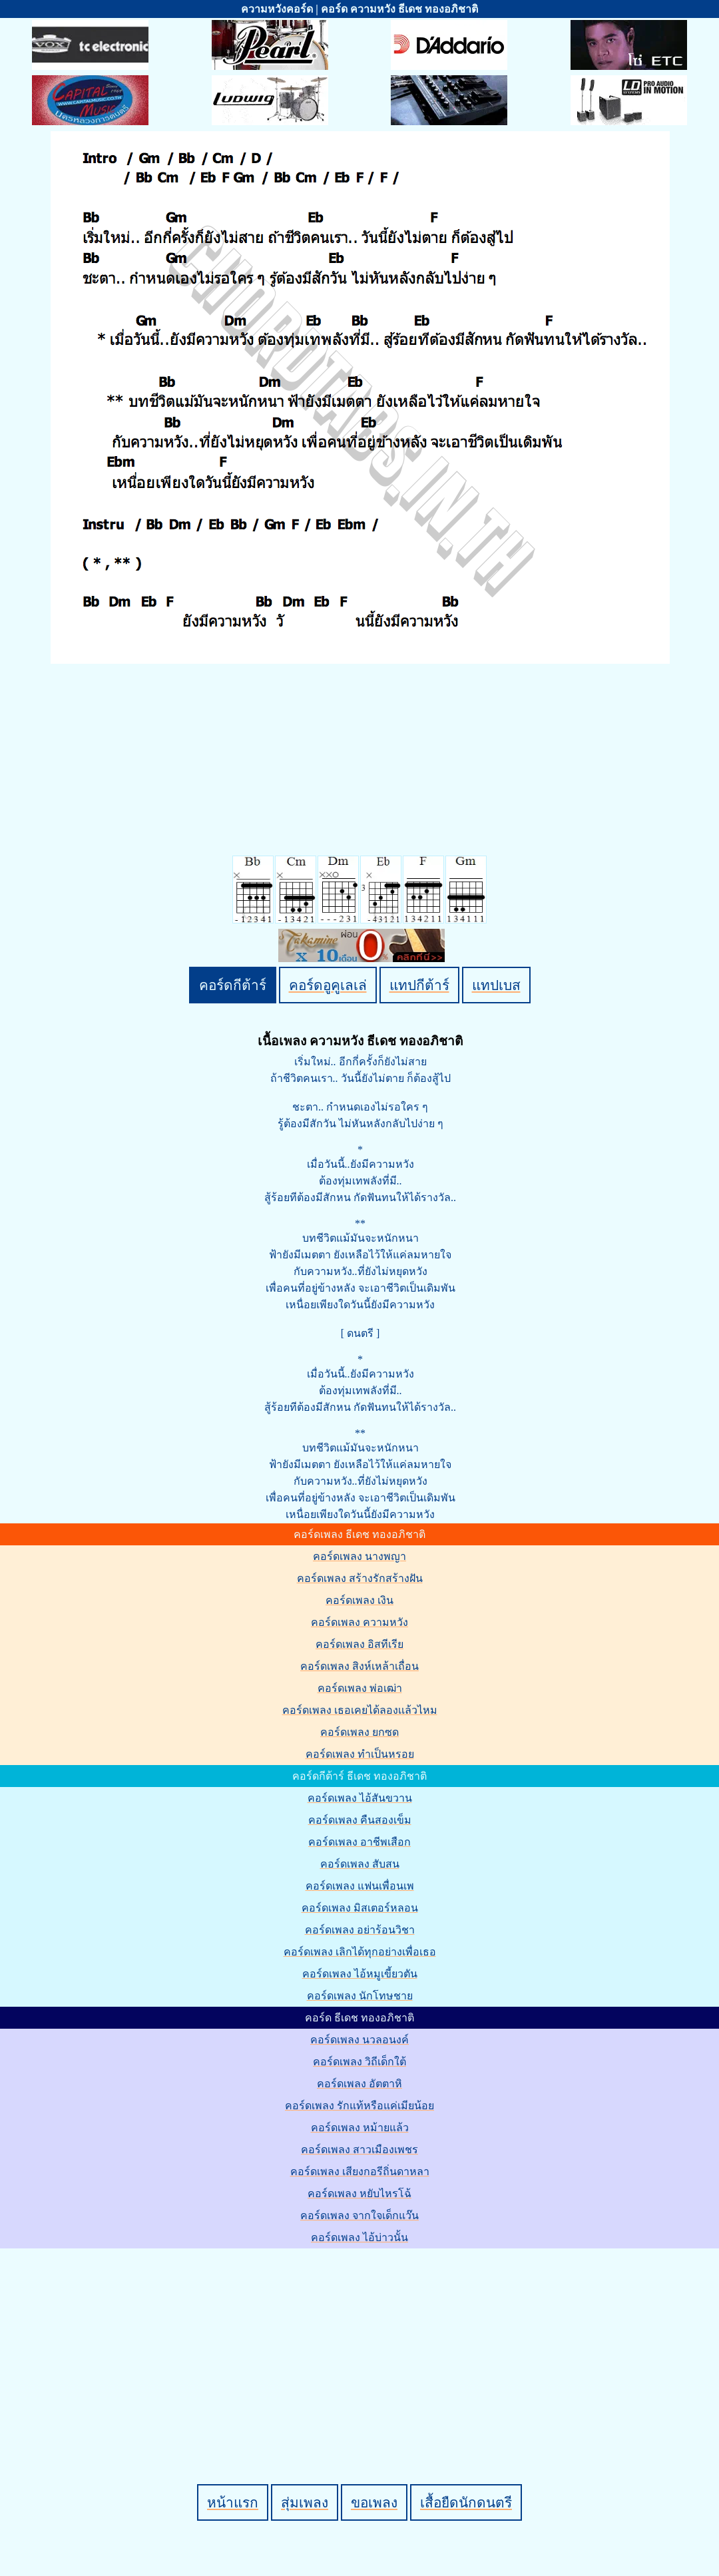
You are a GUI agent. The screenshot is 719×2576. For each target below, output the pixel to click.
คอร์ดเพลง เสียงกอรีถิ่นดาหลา (359, 2171)
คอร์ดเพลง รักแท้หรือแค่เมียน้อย (359, 2105)
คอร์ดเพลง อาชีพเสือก (359, 1842)
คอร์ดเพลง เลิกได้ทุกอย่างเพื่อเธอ (360, 1951)
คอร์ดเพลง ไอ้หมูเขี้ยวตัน (359, 1973)
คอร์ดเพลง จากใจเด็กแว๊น (359, 2215)
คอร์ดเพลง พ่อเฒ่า (360, 1688)
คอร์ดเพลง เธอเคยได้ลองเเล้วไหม (359, 1710)
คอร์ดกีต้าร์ (232, 985)
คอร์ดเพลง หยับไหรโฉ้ (359, 2193)
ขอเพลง (374, 2502)
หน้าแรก (232, 2502)
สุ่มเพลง (304, 2502)
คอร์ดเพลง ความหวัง (359, 1622)
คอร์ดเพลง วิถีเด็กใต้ (359, 2061)
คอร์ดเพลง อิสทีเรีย (359, 1644)
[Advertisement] (361, 2343)
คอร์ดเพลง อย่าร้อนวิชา (360, 1929)
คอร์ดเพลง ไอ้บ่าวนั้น (359, 2237)
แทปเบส (496, 985)
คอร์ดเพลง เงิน (359, 1600)
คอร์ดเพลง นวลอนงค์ (359, 2039)
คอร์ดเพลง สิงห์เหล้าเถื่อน (359, 1666)
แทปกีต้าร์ (419, 985)
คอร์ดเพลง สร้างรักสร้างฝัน (360, 1578)
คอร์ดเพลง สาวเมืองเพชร (359, 2149)
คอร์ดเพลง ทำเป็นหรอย (360, 1754)
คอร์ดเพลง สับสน (359, 1864)
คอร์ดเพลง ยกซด (359, 1732)
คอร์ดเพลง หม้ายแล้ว (360, 2127)
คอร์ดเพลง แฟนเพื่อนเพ (360, 1886)
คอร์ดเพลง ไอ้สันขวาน (360, 1798)
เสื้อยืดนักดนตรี (466, 2502)
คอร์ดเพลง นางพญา (359, 1556)
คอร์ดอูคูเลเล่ (328, 985)
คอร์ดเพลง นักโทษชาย (360, 1995)
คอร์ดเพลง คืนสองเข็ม (359, 1820)
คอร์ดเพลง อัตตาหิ (359, 2083)
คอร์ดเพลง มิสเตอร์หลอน (360, 1908)
